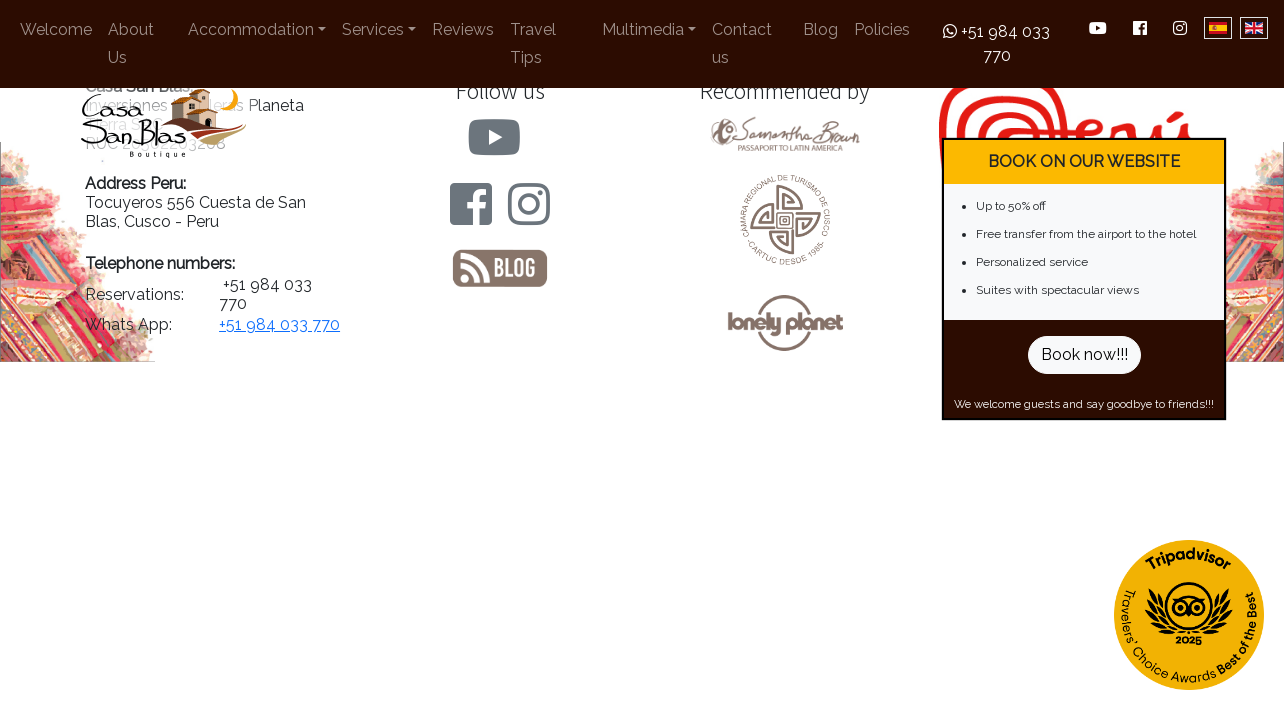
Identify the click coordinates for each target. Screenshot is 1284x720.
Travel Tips (533, 43)
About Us (131, 43)
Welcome (56, 29)
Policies (882, 29)
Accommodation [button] (251, 29)
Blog (820, 29)
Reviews (463, 29)
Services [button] (373, 29)
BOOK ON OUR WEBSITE (1084, 161)
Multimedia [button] (643, 29)
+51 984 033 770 (996, 43)
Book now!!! (1084, 354)
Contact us (742, 43)
